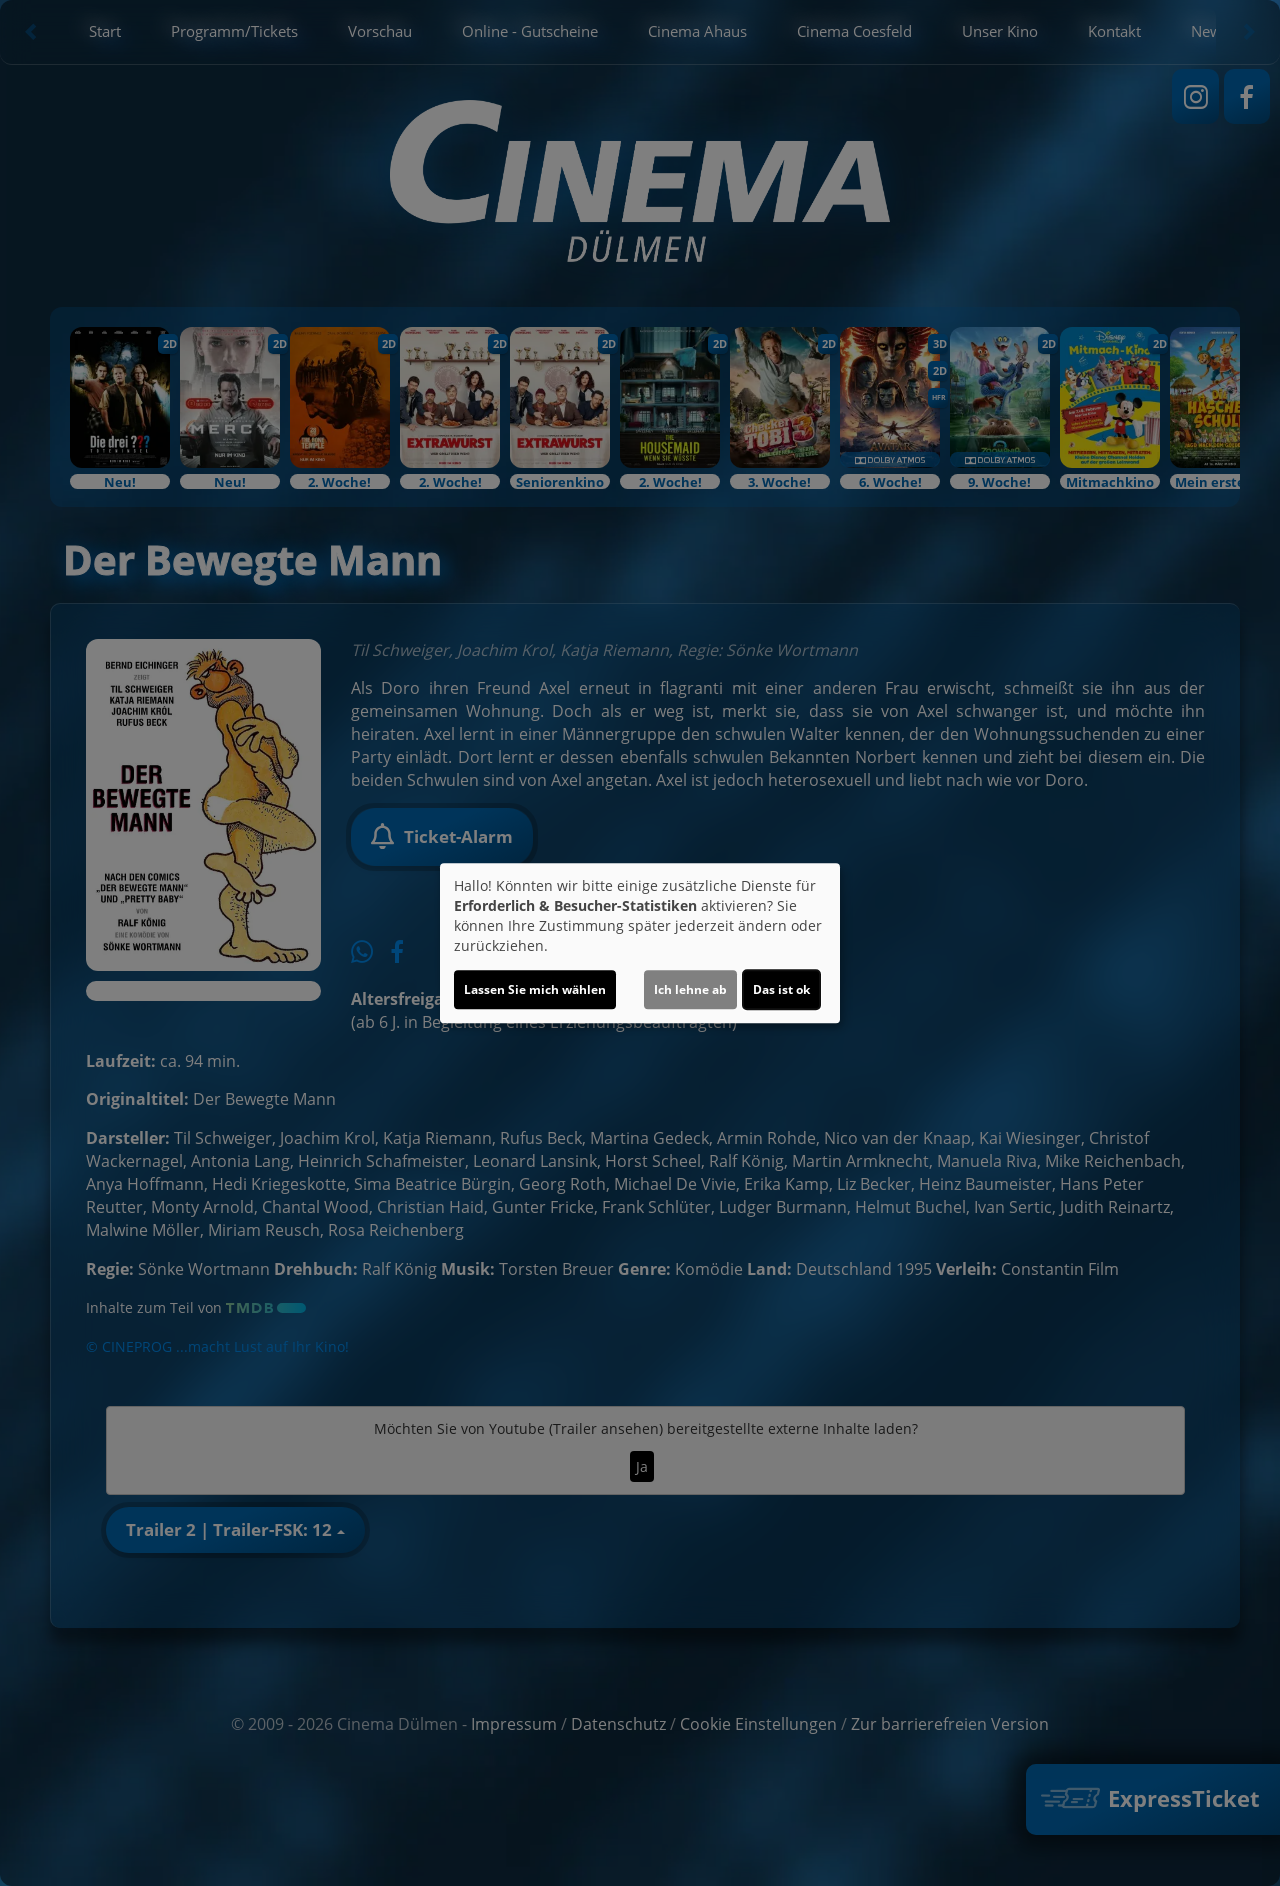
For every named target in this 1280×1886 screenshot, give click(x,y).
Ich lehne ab (690, 989)
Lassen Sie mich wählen (535, 989)
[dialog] (640, 943)
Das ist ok (781, 989)
